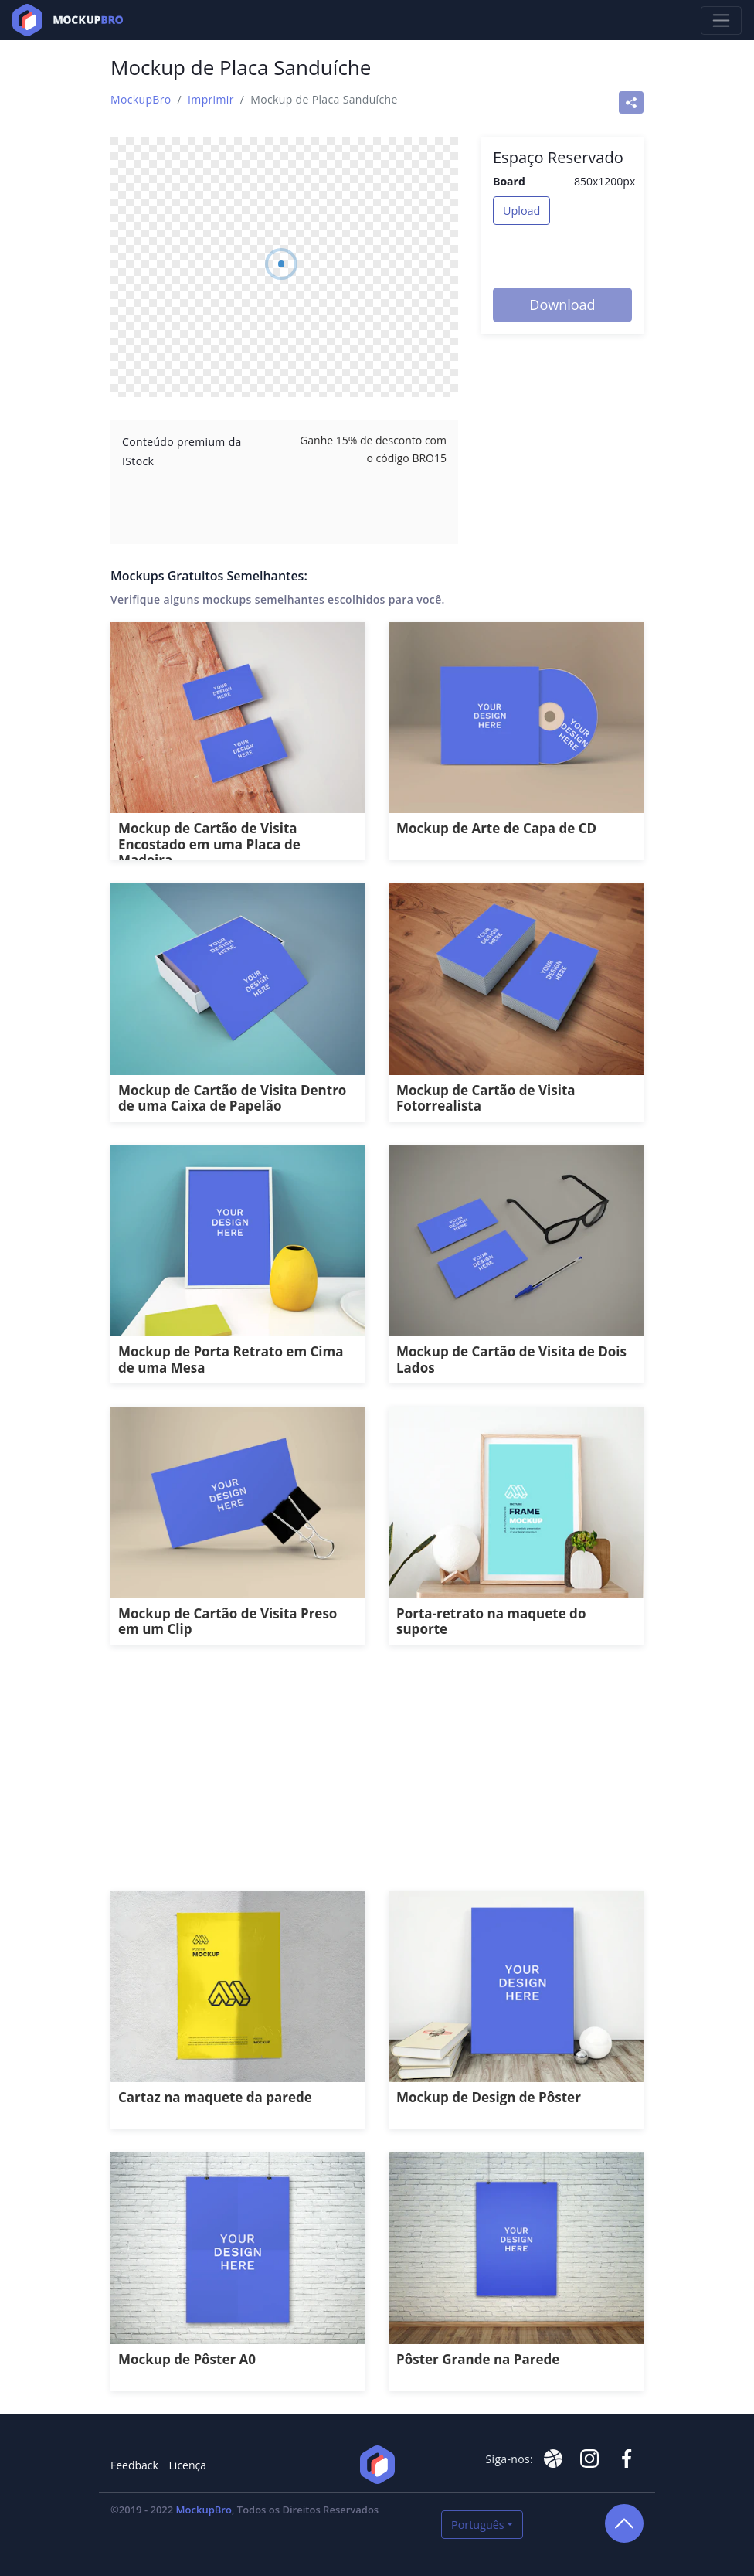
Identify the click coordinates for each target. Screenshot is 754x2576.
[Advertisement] (377, 1777)
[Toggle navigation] (721, 20)
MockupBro (141, 99)
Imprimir (211, 99)
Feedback (134, 2465)
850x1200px (604, 181)
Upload (521, 210)
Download (562, 304)
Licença (187, 2465)
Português (477, 2524)
